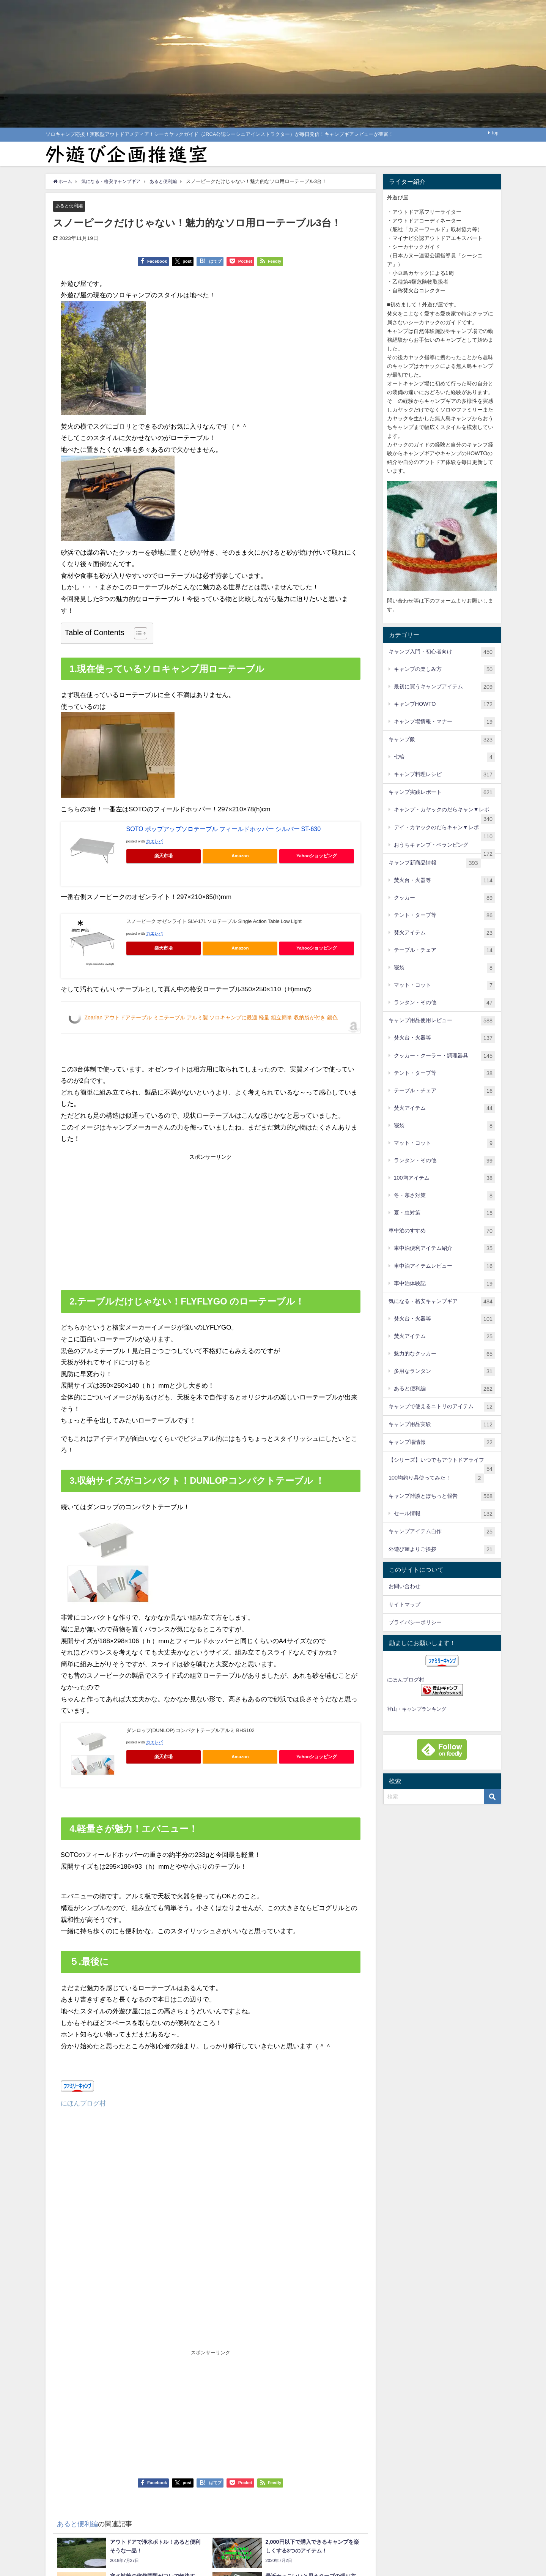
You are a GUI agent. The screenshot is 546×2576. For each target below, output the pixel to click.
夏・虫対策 (445, 1213)
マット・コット (445, 985)
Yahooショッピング (316, 856)
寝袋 (445, 968)
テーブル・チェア (445, 950)
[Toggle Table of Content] (136, 633)
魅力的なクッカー (445, 1354)
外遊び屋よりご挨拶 (442, 1549)
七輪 (445, 757)
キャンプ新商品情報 (435, 863)
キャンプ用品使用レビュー (442, 1020)
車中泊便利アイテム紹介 (445, 1248)
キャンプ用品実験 (442, 1424)
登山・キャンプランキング (416, 1709)
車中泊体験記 (445, 1284)
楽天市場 (163, 856)
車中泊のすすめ (442, 1231)
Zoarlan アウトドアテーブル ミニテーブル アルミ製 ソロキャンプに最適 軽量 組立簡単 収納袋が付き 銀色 (211, 1018)
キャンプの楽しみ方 (445, 669)
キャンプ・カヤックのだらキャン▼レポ (445, 813)
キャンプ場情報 (442, 1442)
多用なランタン (445, 1371)
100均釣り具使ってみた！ (436, 1478)
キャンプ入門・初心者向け (442, 652)
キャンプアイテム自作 (442, 1531)
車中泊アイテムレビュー (445, 1266)
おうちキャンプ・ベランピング (445, 848)
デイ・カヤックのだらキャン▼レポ (445, 830)
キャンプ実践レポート (442, 792)
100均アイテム (445, 1178)
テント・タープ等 (445, 915)
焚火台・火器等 (445, 880)
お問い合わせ (404, 1586)
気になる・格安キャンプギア (442, 1301)
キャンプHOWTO (445, 704)
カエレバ (154, 841)
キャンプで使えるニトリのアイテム (442, 1407)
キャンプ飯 (442, 740)
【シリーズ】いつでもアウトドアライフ (442, 1463)
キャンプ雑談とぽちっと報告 (442, 1496)
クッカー (445, 898)
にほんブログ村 (83, 2103)
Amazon (240, 856)
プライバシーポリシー (415, 1622)
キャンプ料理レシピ (445, 774)
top (495, 133)
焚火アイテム (445, 933)
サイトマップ (404, 1604)
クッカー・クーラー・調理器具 (445, 1056)
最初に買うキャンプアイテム (445, 687)
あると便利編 (70, 205)
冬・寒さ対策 (445, 1195)
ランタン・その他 (445, 1003)
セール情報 (445, 1514)
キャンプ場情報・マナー (445, 722)
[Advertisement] (136, 1220)
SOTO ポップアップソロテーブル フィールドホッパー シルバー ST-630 (223, 829)
